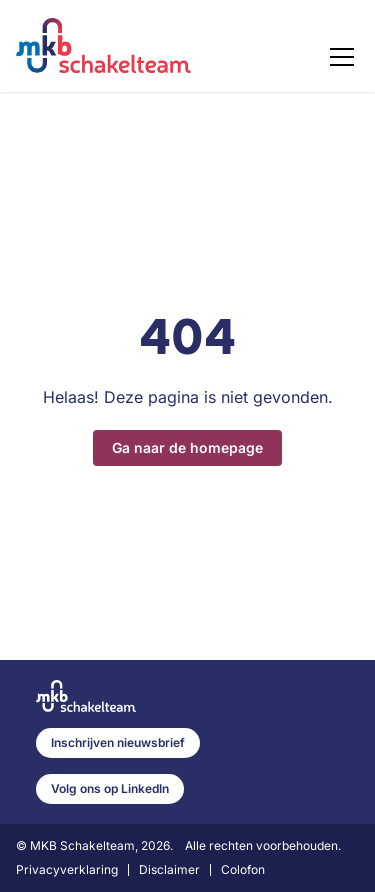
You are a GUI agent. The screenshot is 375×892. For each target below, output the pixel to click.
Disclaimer (169, 870)
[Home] (103, 46)
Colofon (243, 870)
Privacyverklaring (67, 870)
